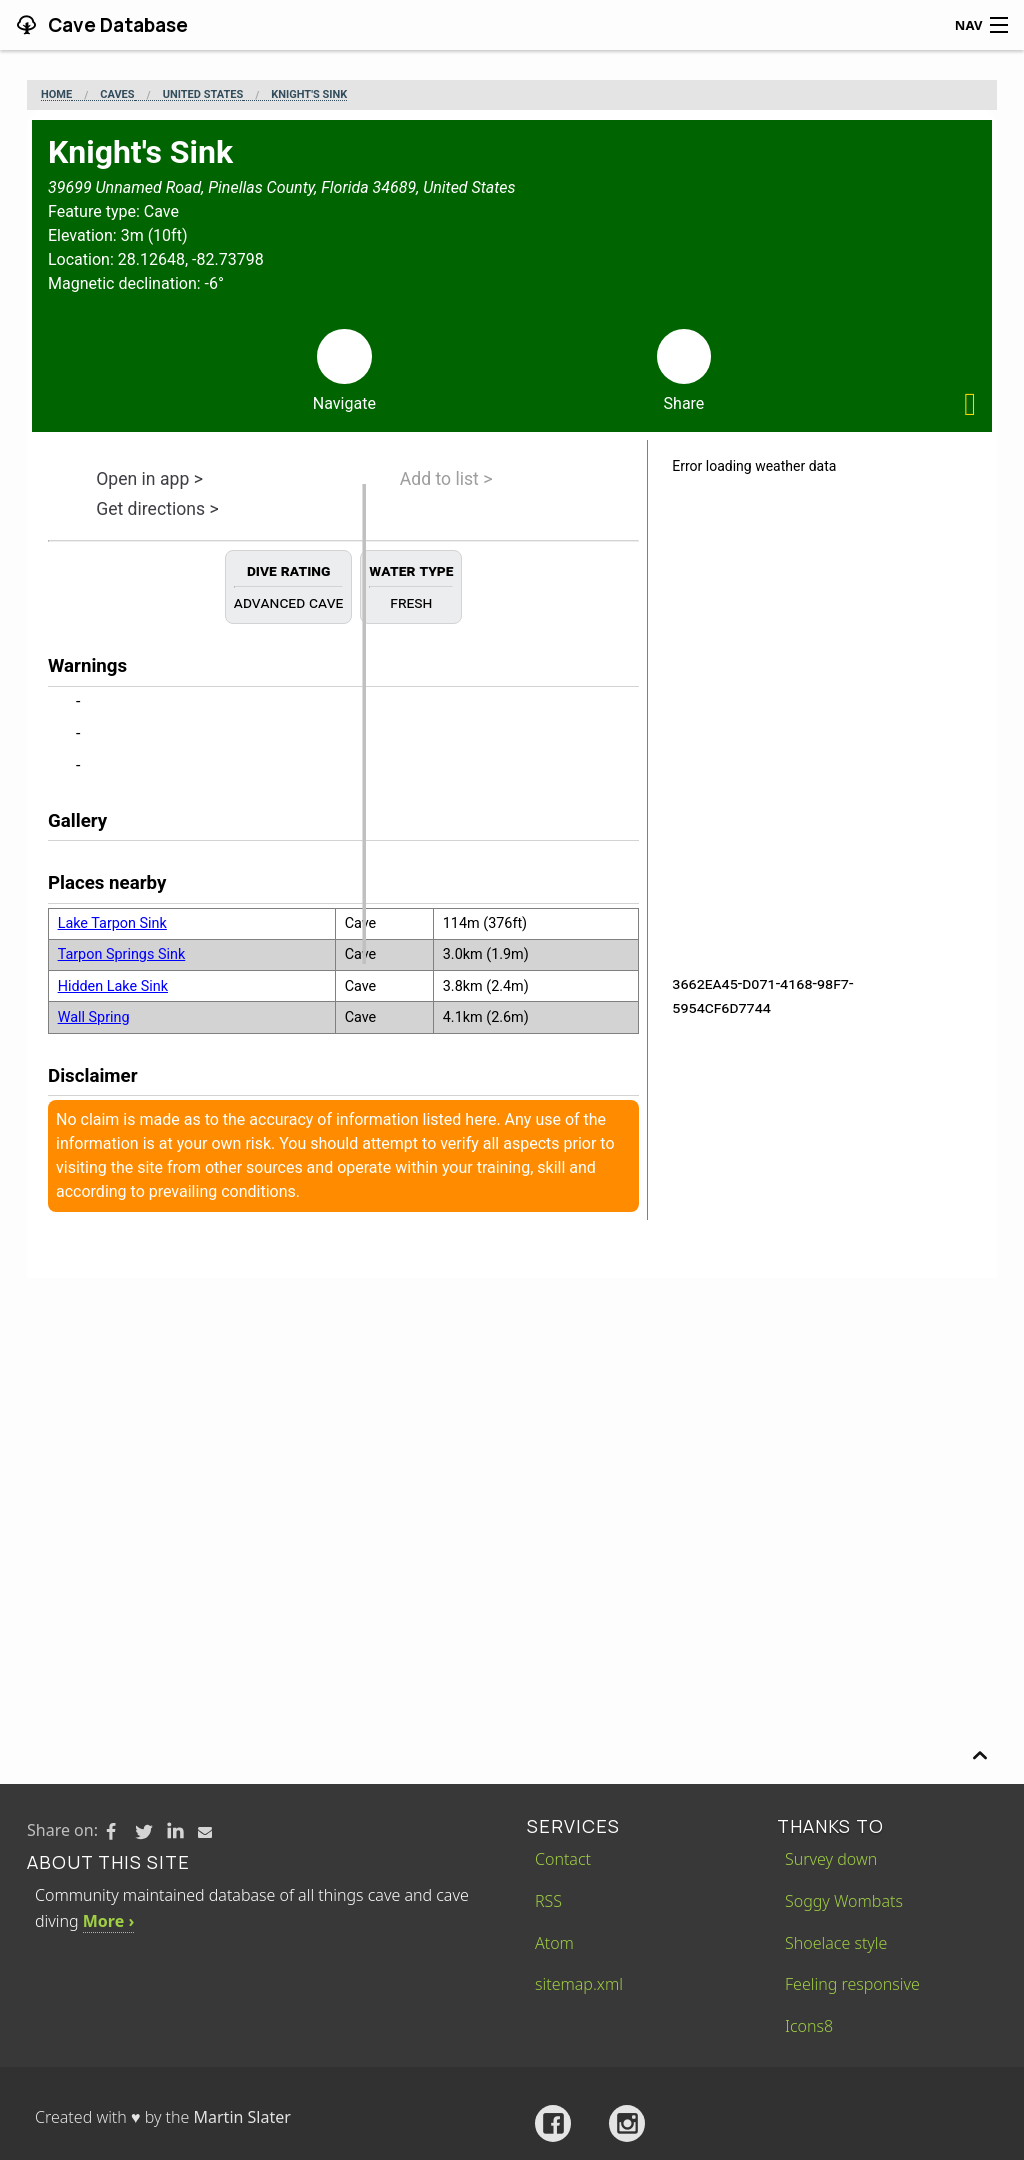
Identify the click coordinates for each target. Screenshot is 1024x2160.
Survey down (831, 1859)
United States (203, 95)
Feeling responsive (852, 1984)
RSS (548, 1901)
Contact (563, 1859)
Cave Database (116, 25)
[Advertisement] (512, 1428)
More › (108, 1921)
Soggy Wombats (844, 1901)
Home (56, 95)
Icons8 (809, 2026)
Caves (117, 95)
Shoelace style (836, 1943)
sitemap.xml (579, 1984)
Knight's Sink (309, 95)
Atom (554, 1943)
